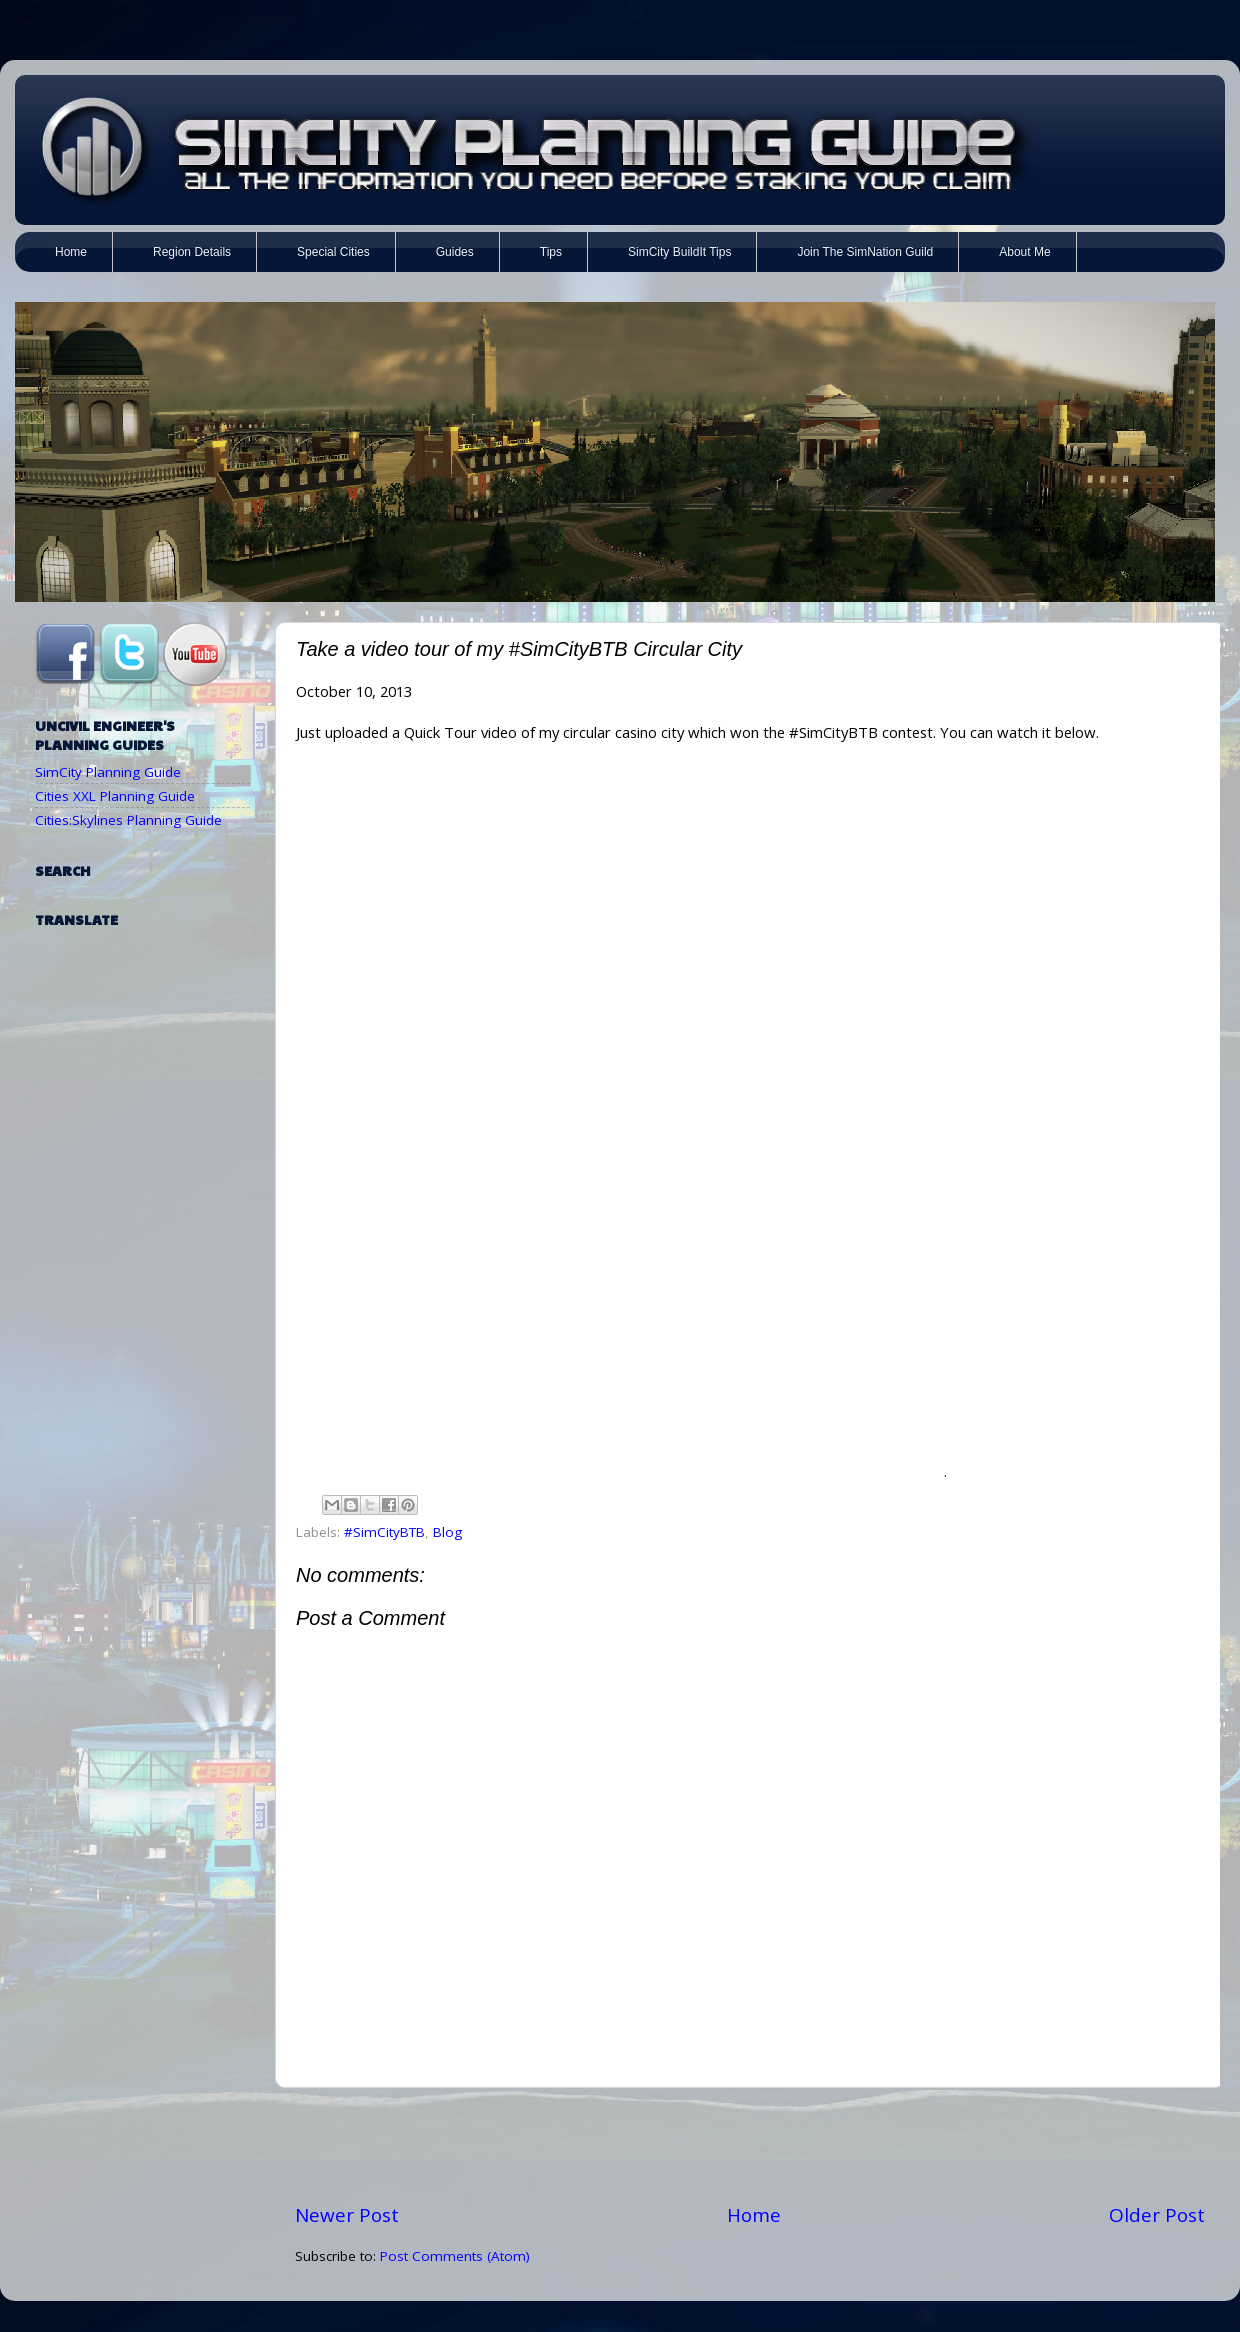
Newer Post (347, 2215)
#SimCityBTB (384, 1532)
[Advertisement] (750, 2145)
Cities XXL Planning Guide (115, 796)
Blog (447, 1532)
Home (754, 2215)
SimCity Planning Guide (108, 772)
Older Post (1157, 2215)
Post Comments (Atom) (455, 2256)
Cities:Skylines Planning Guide (128, 820)
